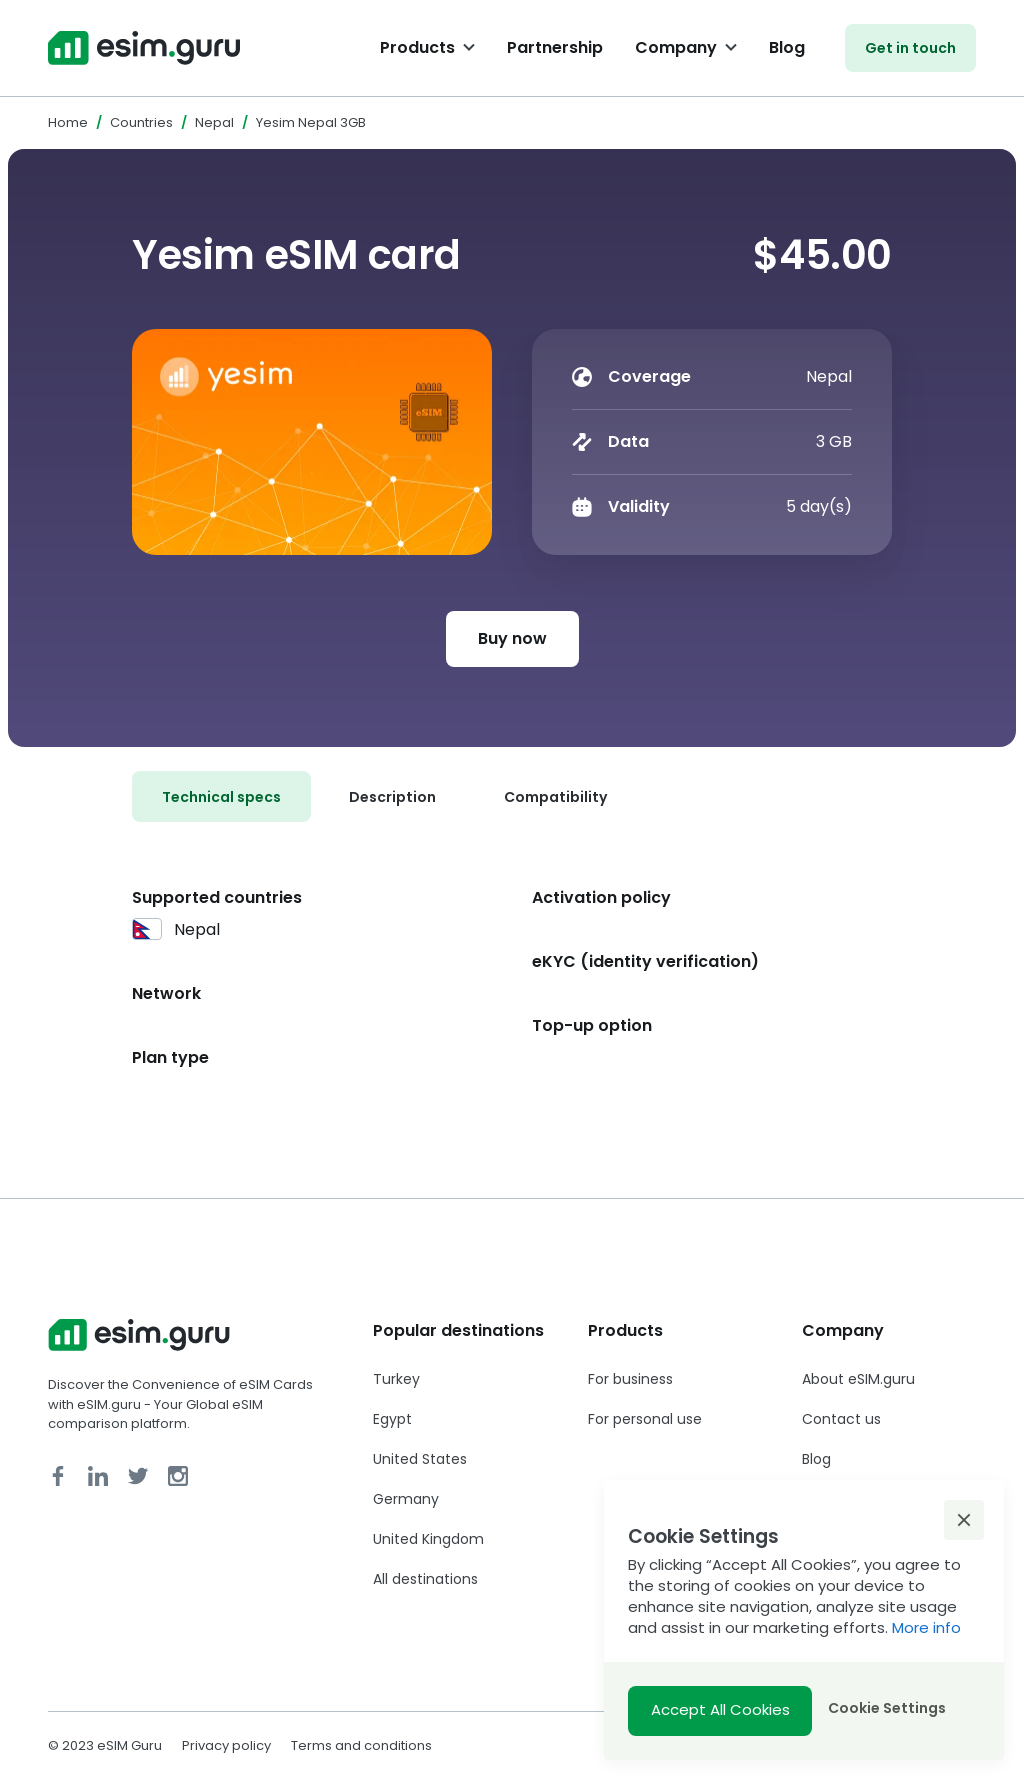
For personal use (645, 1419)
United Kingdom (428, 1539)
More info (926, 1627)
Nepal (214, 122)
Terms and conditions (361, 1745)
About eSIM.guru (858, 1379)
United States (420, 1459)
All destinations (425, 1579)
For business (630, 1379)
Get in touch (910, 48)
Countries (141, 122)
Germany (406, 1499)
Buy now (512, 638)
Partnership (555, 47)
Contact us (841, 1419)
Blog (787, 47)
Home (68, 122)
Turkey (396, 1379)
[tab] (221, 796)
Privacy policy (226, 1745)
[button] (964, 1520)
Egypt (392, 1419)
